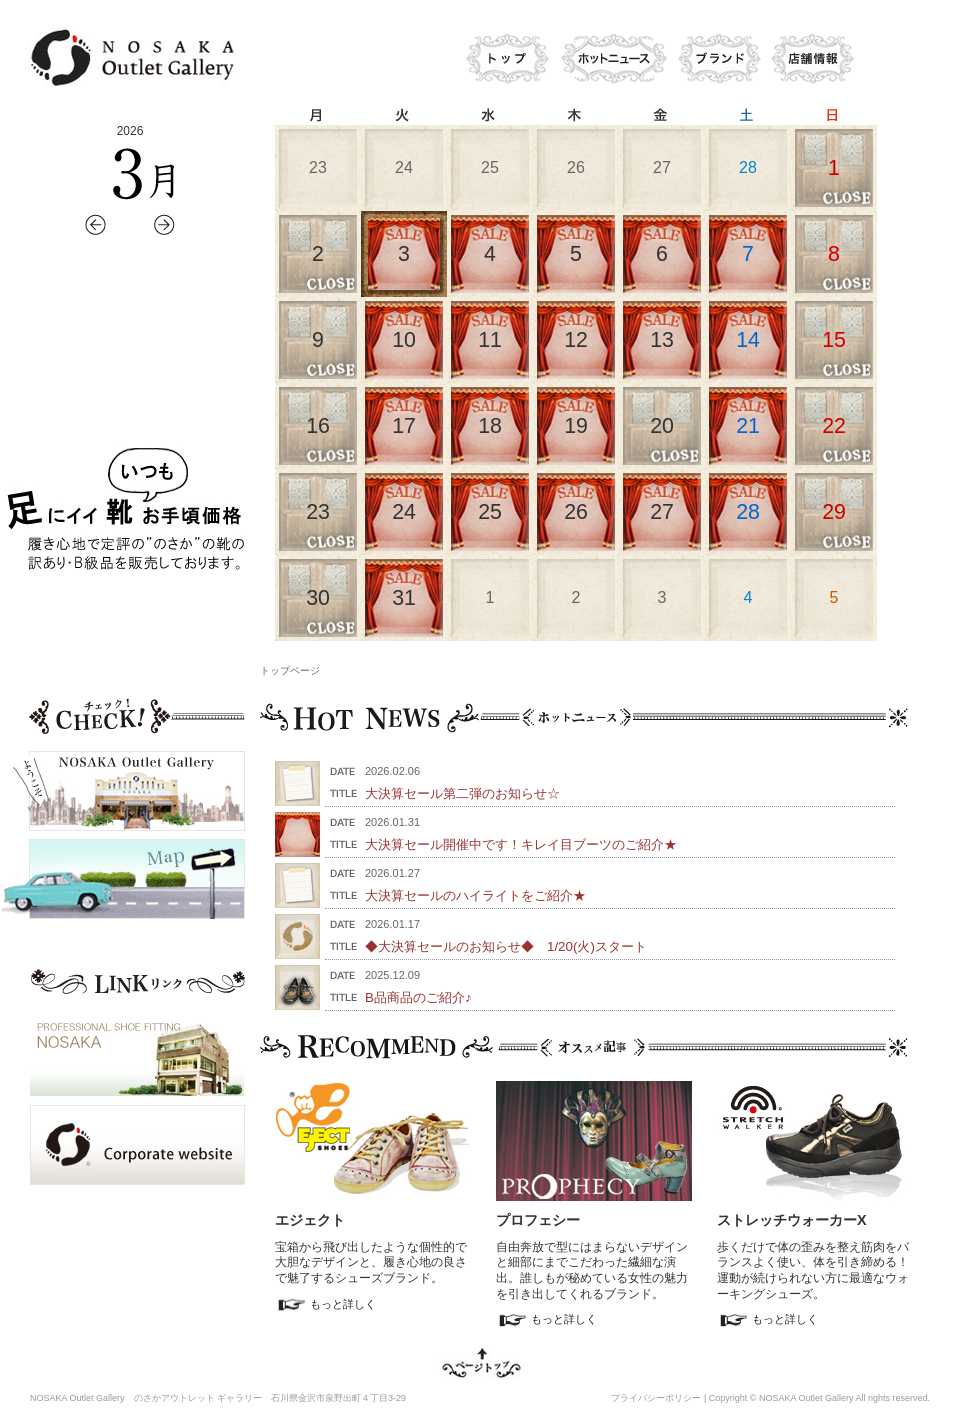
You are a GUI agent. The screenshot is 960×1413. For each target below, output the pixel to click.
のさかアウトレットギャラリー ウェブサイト (130, 57)
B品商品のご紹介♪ (418, 997)
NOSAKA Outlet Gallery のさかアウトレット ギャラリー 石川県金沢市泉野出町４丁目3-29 (218, 1398)
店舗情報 (812, 60)
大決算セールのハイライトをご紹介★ (475, 895)
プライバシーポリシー (656, 1398)
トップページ (290, 670)
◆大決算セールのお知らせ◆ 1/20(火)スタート (506, 946)
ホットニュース (612, 60)
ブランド (717, 60)
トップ (505, 60)
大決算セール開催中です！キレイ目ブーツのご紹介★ (521, 844)
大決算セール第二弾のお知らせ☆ (462, 793)
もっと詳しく (343, 1304)
